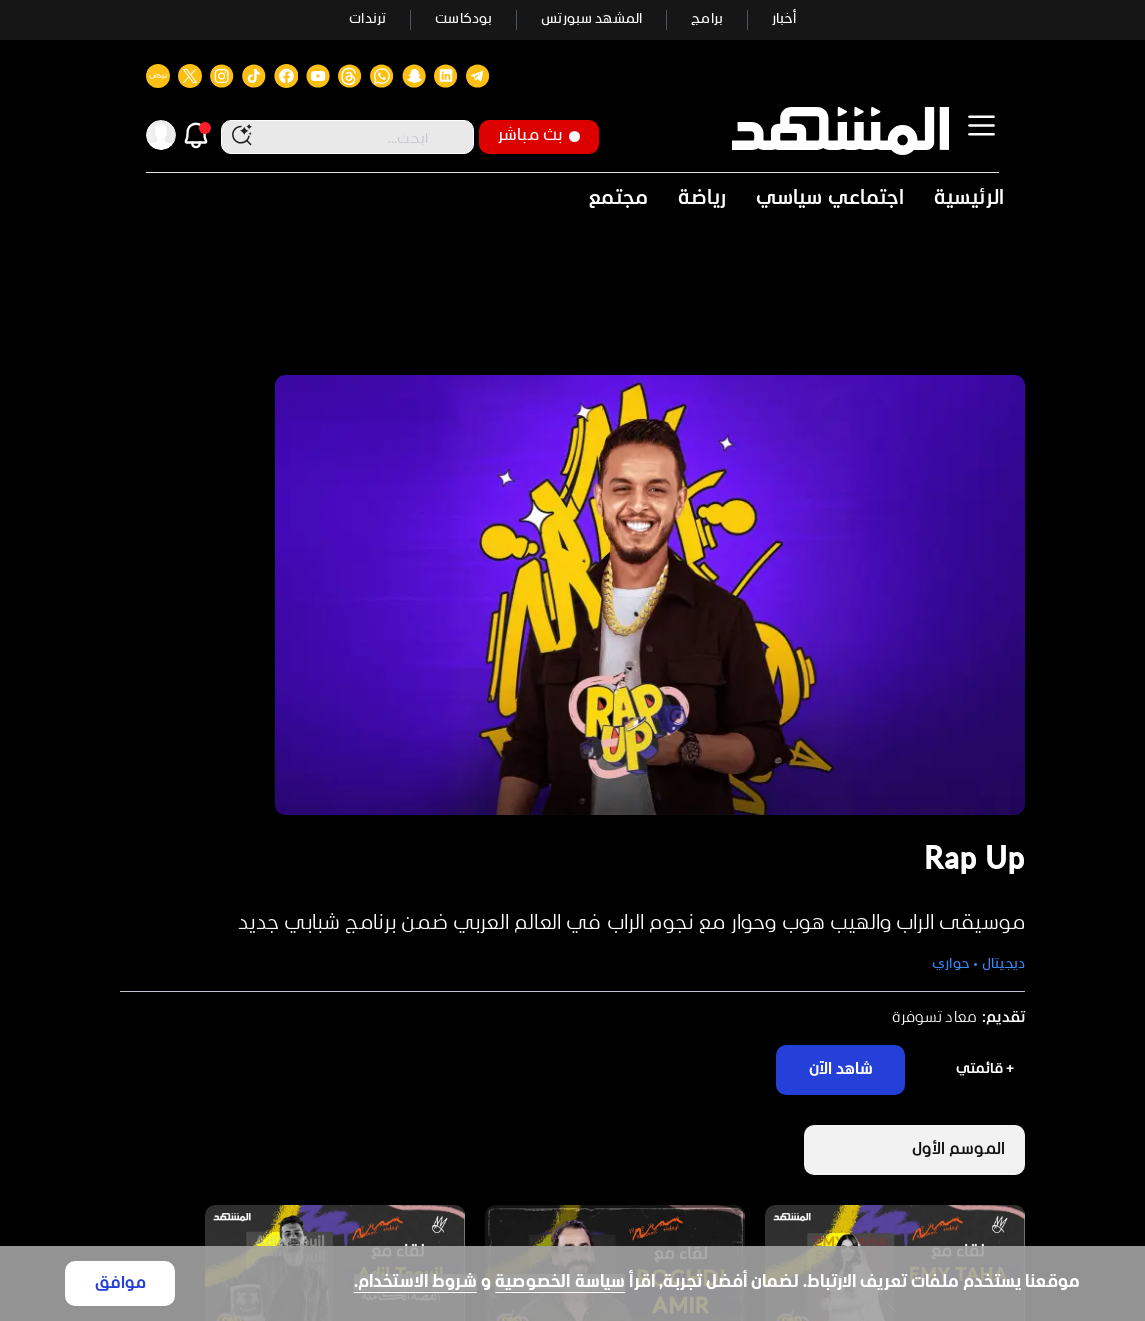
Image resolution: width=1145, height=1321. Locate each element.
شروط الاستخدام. (415, 1282)
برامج (707, 19)
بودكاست (463, 19)
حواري (950, 964)
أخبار (784, 19)
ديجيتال (1003, 964)
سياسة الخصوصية (560, 1282)
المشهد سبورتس (591, 19)
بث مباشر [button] (539, 135)
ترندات (367, 19)
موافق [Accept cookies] (120, 1283)
